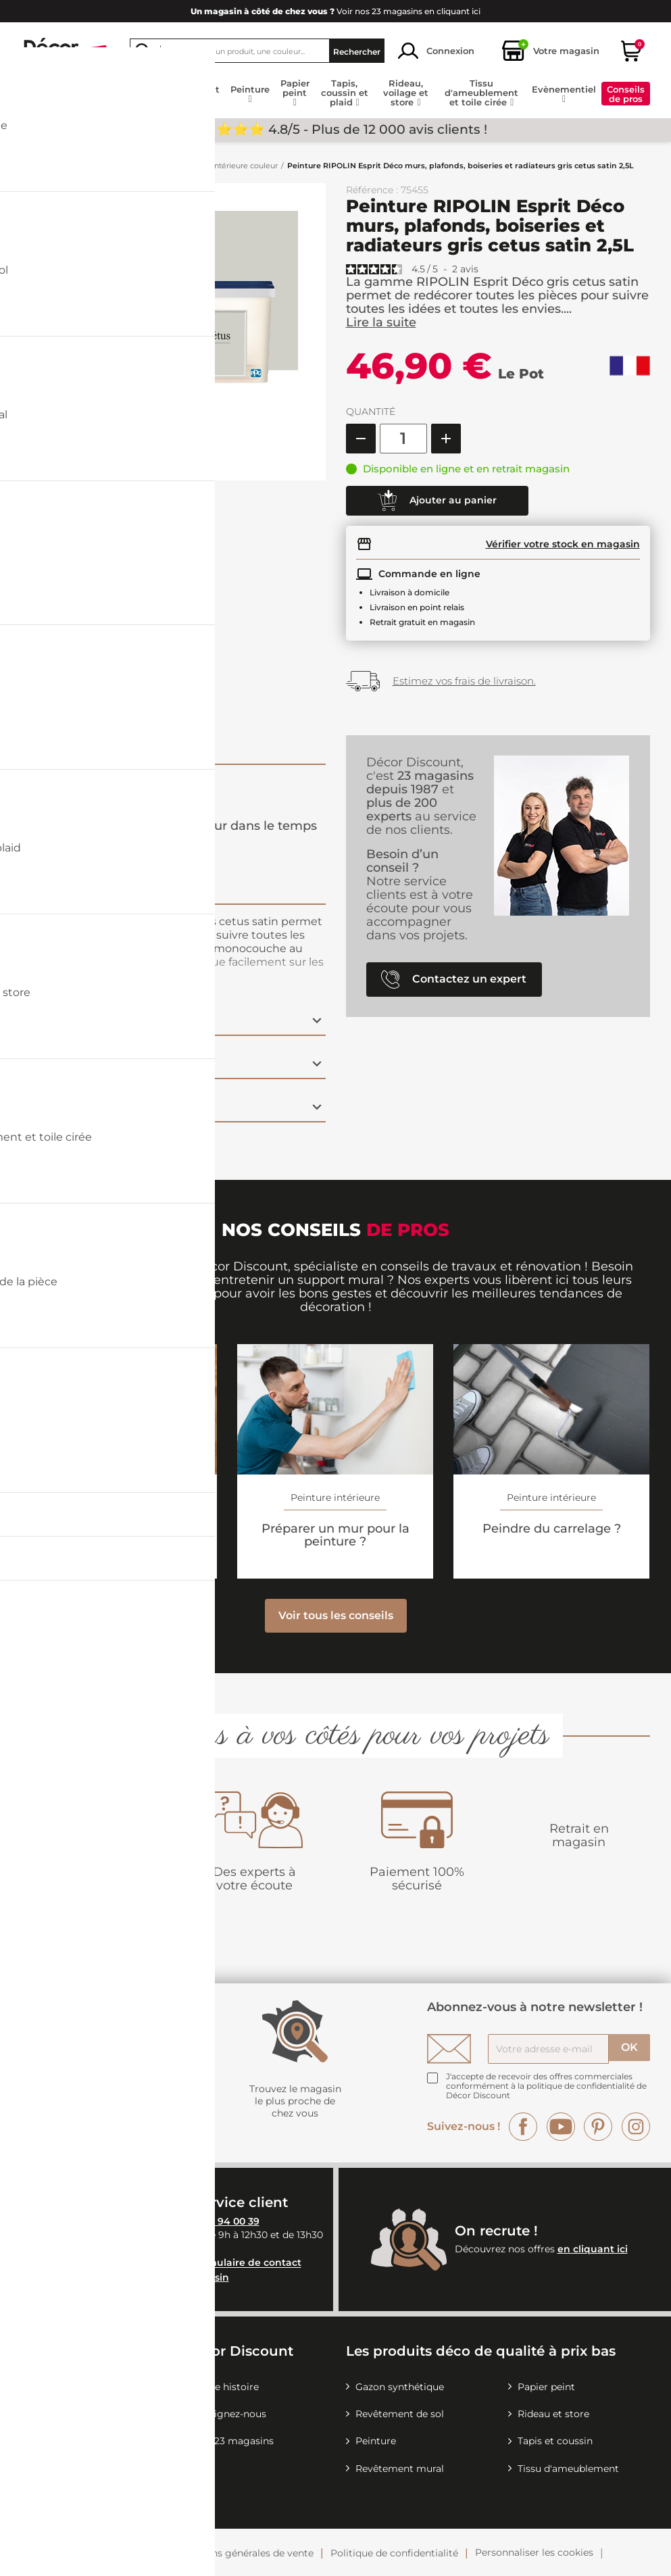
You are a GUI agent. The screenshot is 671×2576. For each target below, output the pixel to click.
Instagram (636, 2126)
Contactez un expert (453, 979)
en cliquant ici (592, 2249)
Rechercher (356, 51)
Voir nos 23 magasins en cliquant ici (335, 11)
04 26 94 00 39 (223, 2221)
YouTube (561, 2126)
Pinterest (598, 2126)
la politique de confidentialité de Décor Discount (546, 2090)
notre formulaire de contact (232, 2263)
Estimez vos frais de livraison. (464, 680)
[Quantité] (403, 438)
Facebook (523, 2126)
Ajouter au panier (437, 501)
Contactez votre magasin (167, 2277)
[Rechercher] (257, 51)
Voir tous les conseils (335, 1615)
